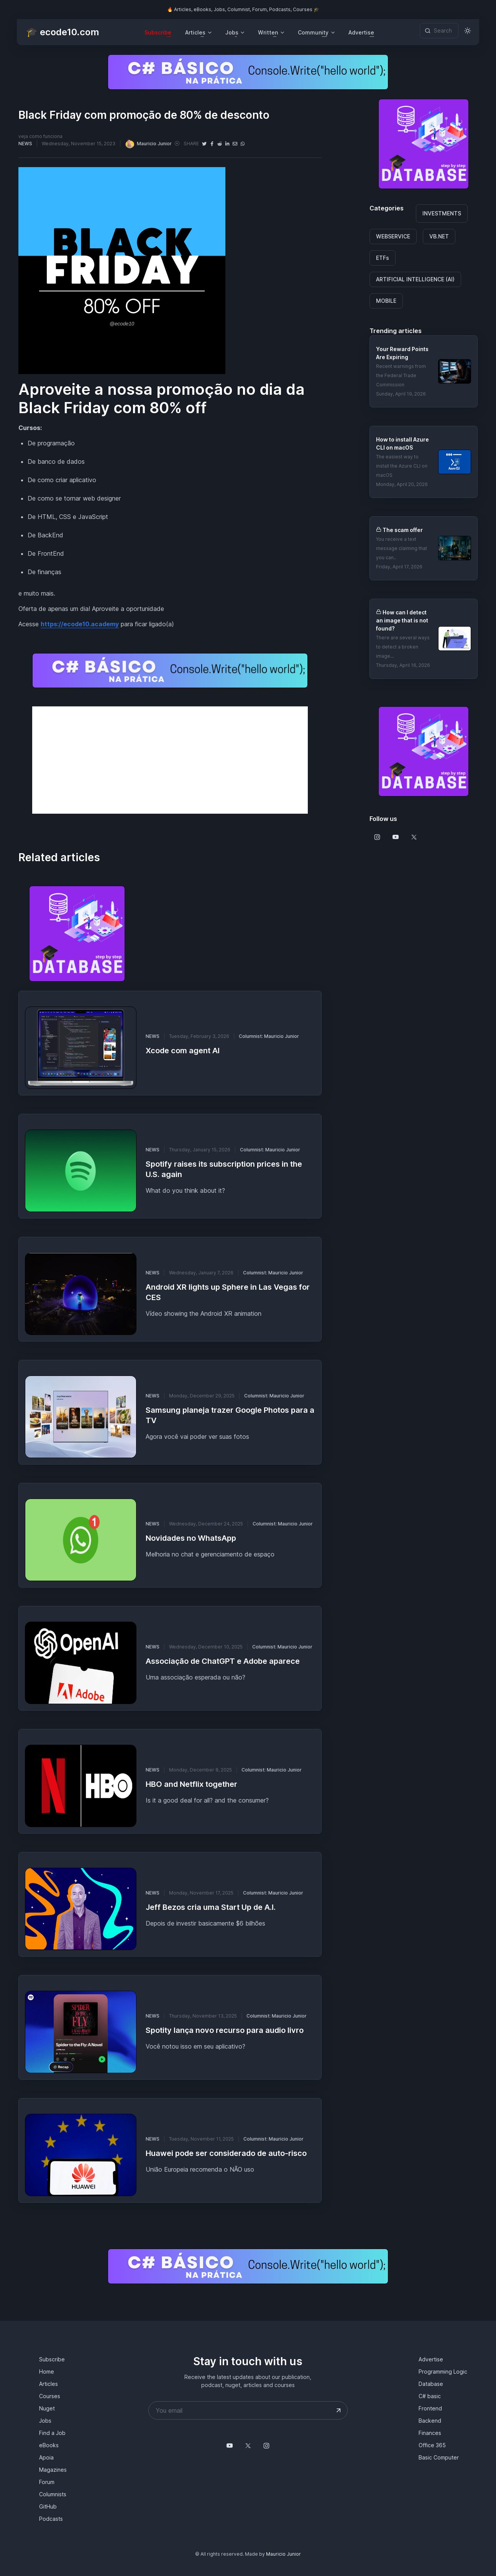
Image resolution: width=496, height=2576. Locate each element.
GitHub (48, 2506)
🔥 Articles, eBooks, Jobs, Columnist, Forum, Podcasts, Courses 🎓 (243, 9)
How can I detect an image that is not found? (402, 620)
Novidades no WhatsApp (191, 1538)
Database (431, 2384)
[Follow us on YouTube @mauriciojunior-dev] (229, 2445)
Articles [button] (195, 32)
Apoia (46, 2457)
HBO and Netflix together (191, 1784)
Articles (48, 2384)
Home (46, 2371)
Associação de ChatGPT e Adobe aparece (223, 1661)
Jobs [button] (231, 32)
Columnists (52, 2494)
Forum (46, 2482)
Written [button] (268, 32)
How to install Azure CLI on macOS (402, 443)
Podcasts (51, 2518)
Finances (430, 2433)
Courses (49, 2396)
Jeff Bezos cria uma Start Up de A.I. (211, 1907)
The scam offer (403, 530)
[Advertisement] (170, 760)
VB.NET (439, 236)
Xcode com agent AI (183, 1050)
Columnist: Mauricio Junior (269, 1036)
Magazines (53, 2469)
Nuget (47, 2408)
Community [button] (313, 32)
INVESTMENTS (441, 213)
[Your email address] (248, 2410)
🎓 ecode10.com (62, 32)
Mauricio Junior (148, 143)
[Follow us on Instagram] (377, 837)
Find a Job (52, 2433)
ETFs (382, 257)
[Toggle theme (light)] (467, 30)
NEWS (25, 143)
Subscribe (158, 32)
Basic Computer (439, 2457)
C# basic (430, 2396)
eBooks (49, 2445)
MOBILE (386, 300)
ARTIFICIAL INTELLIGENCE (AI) (415, 279)
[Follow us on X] (414, 837)
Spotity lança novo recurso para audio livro (225, 2030)
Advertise (361, 32)
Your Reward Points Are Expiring (402, 353)
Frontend (430, 2408)
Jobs (45, 2420)
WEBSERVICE (393, 236)
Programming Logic (443, 2371)
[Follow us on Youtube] (395, 837)
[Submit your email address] (338, 2410)
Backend (430, 2420)
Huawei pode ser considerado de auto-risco (226, 2153)
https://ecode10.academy (80, 624)
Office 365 (432, 2445)
